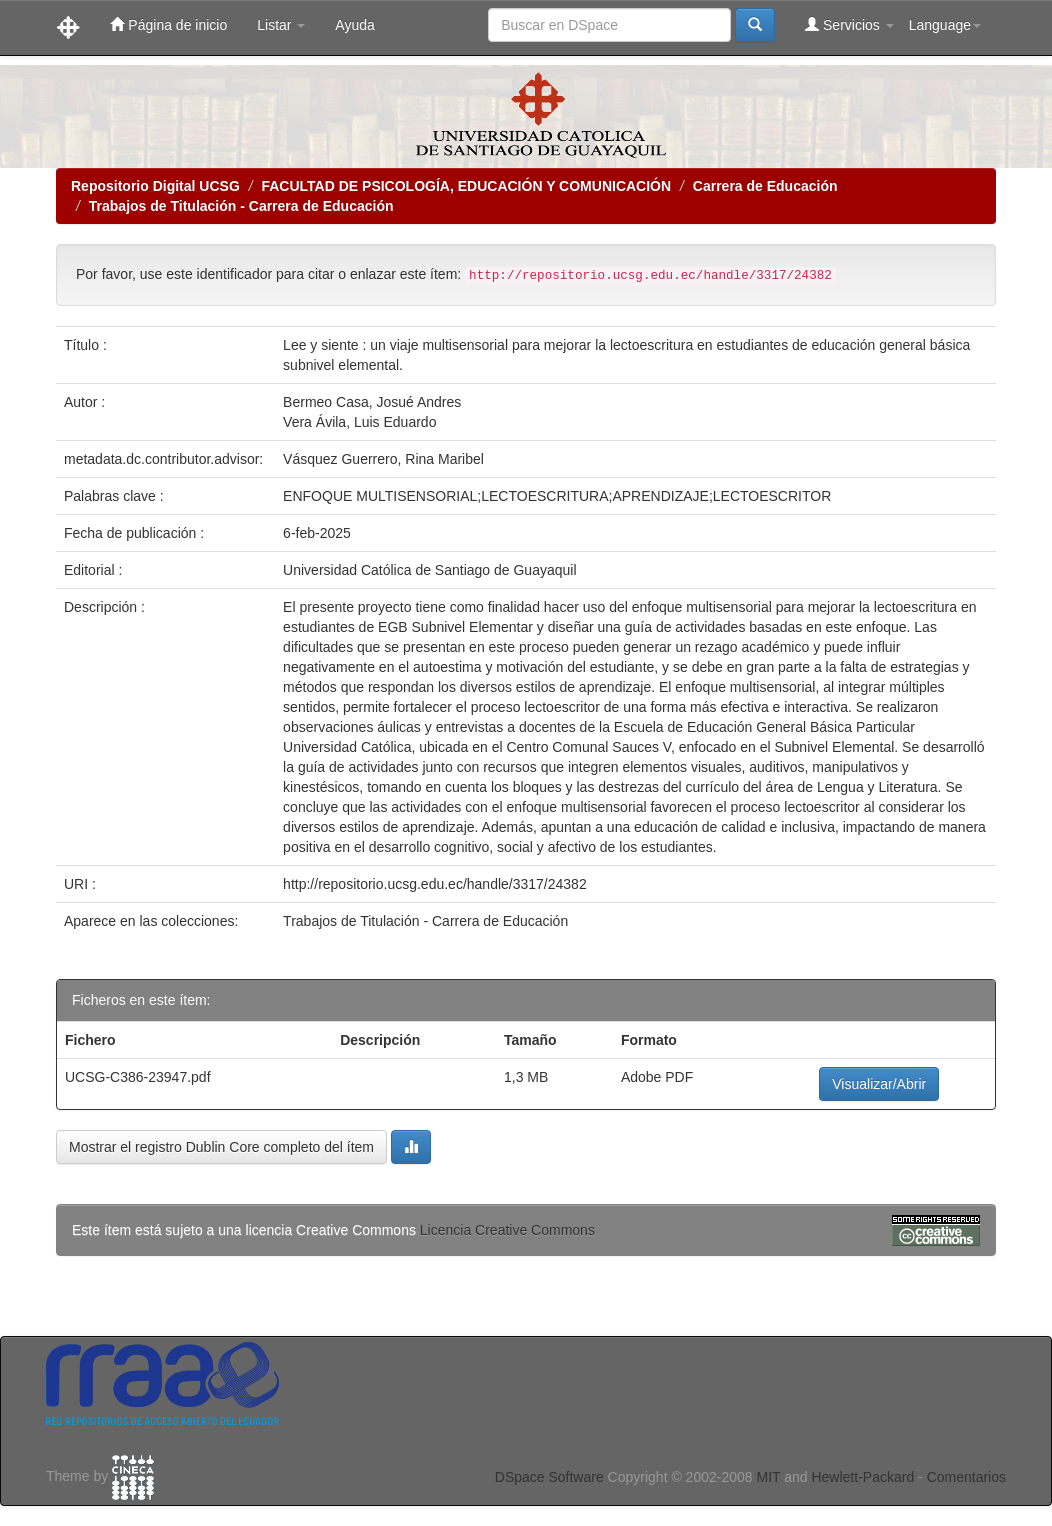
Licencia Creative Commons (507, 1230)
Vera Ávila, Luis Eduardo (359, 422)
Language (945, 25)
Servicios (849, 24)
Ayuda (354, 25)
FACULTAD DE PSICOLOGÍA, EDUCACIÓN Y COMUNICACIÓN (466, 186)
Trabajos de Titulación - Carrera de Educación (241, 206)
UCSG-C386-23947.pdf (138, 1077)
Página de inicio (168, 24)
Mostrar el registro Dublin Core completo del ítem (221, 1147)
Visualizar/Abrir (879, 1084)
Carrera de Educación (765, 186)
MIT (768, 1477)
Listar (281, 25)
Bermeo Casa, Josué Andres (372, 402)
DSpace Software (549, 1477)
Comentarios (966, 1477)
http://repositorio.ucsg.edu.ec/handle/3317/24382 (435, 884)
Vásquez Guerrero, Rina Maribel (383, 459)
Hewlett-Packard (862, 1477)
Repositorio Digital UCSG (155, 186)
